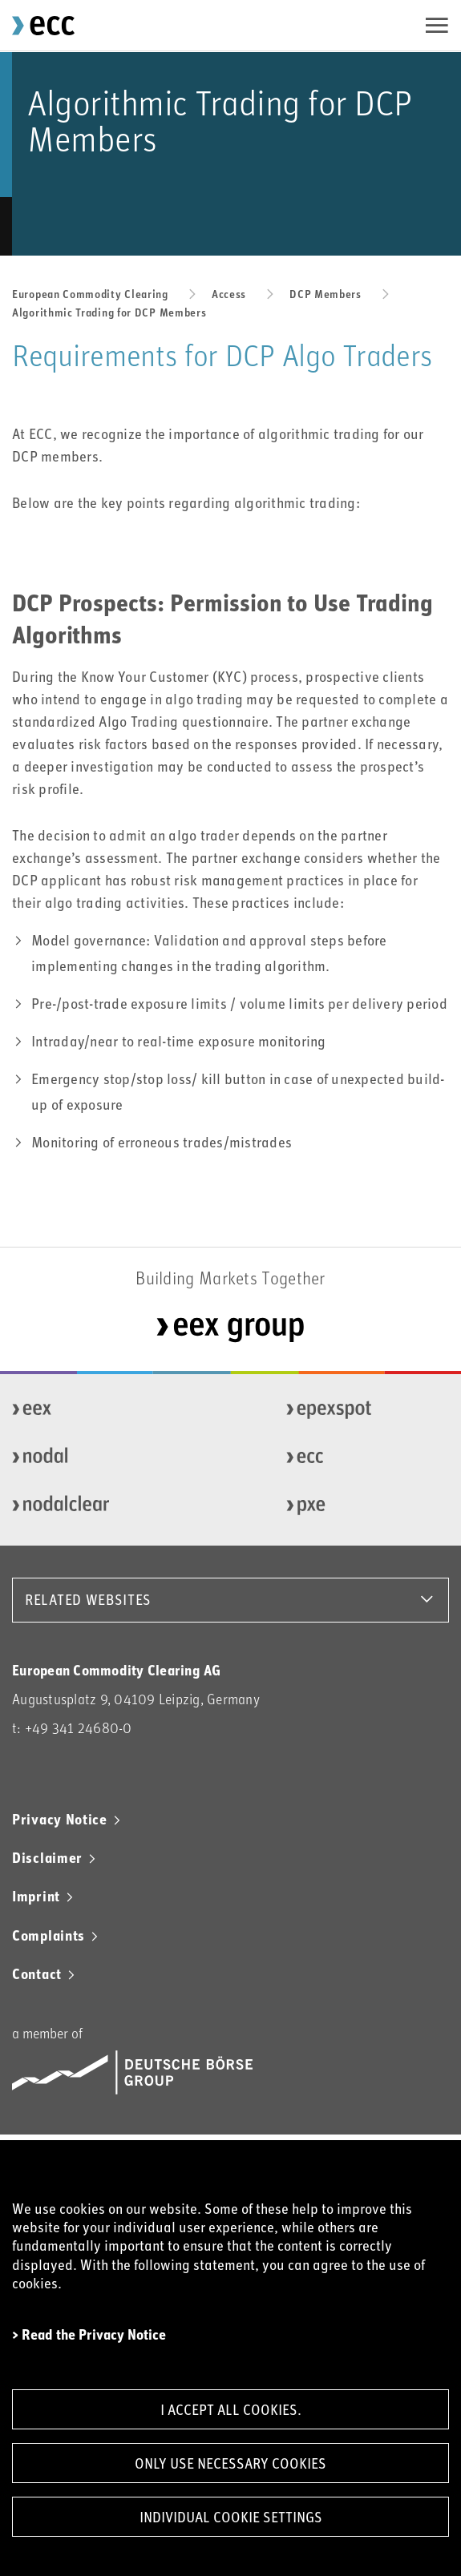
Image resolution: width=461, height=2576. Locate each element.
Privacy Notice (59, 1818)
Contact (37, 1973)
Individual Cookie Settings (231, 2516)
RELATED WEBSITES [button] (88, 1599)
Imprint (36, 1895)
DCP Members (325, 293)
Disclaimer (47, 1857)
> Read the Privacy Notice (89, 2334)
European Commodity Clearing (90, 293)
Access (229, 293)
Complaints (48, 1935)
